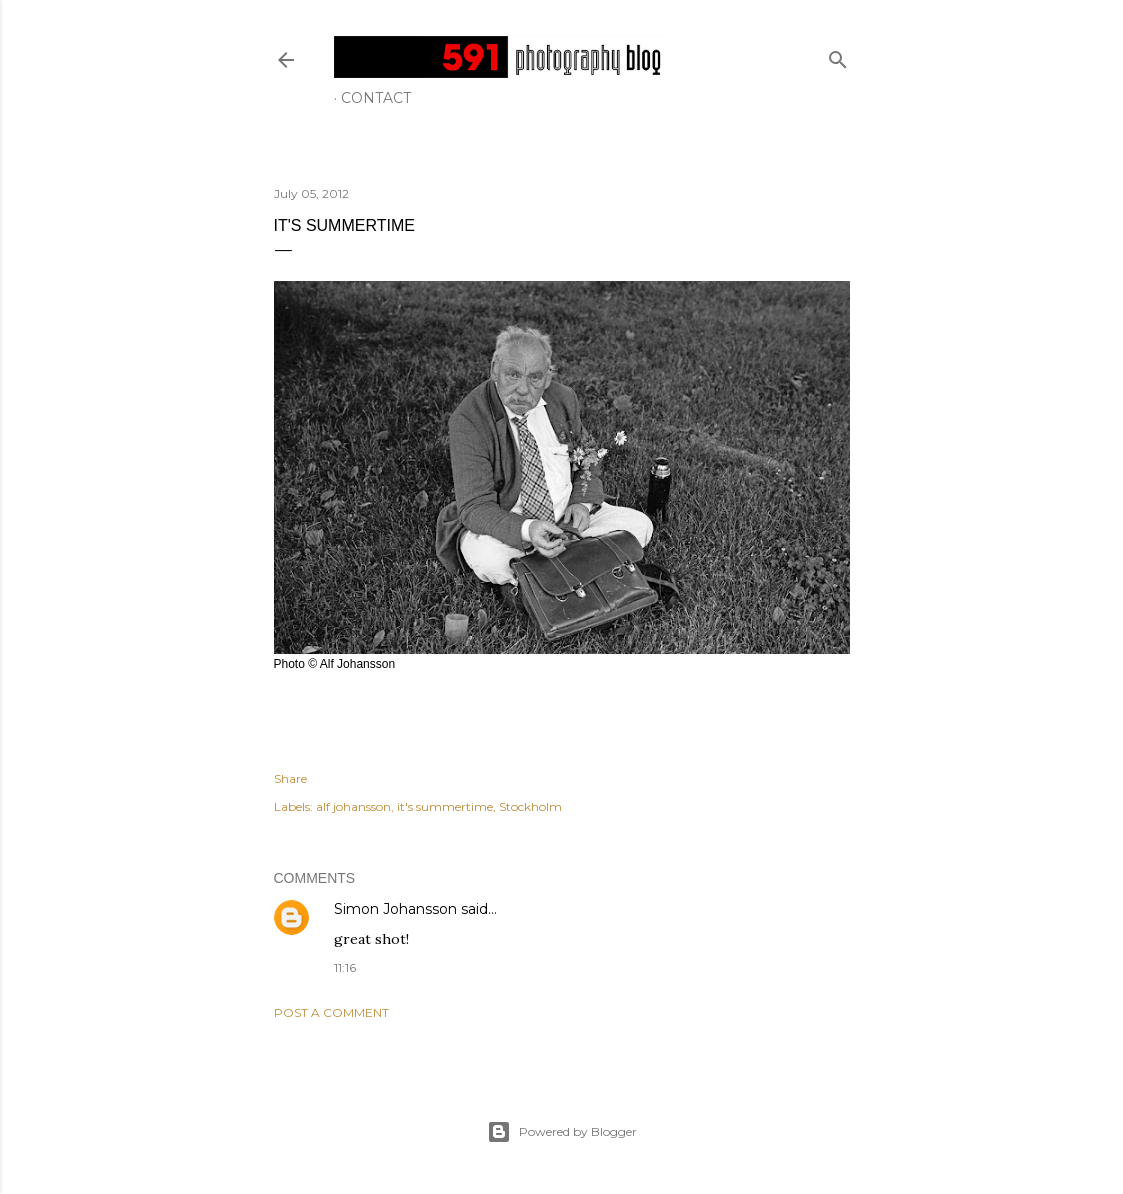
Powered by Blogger (562, 1132)
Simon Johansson (395, 909)
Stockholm (530, 806)
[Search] (838, 55)
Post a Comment (331, 1012)
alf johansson (353, 806)
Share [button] (290, 778)
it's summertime (445, 806)
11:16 (345, 967)
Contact (376, 98)
